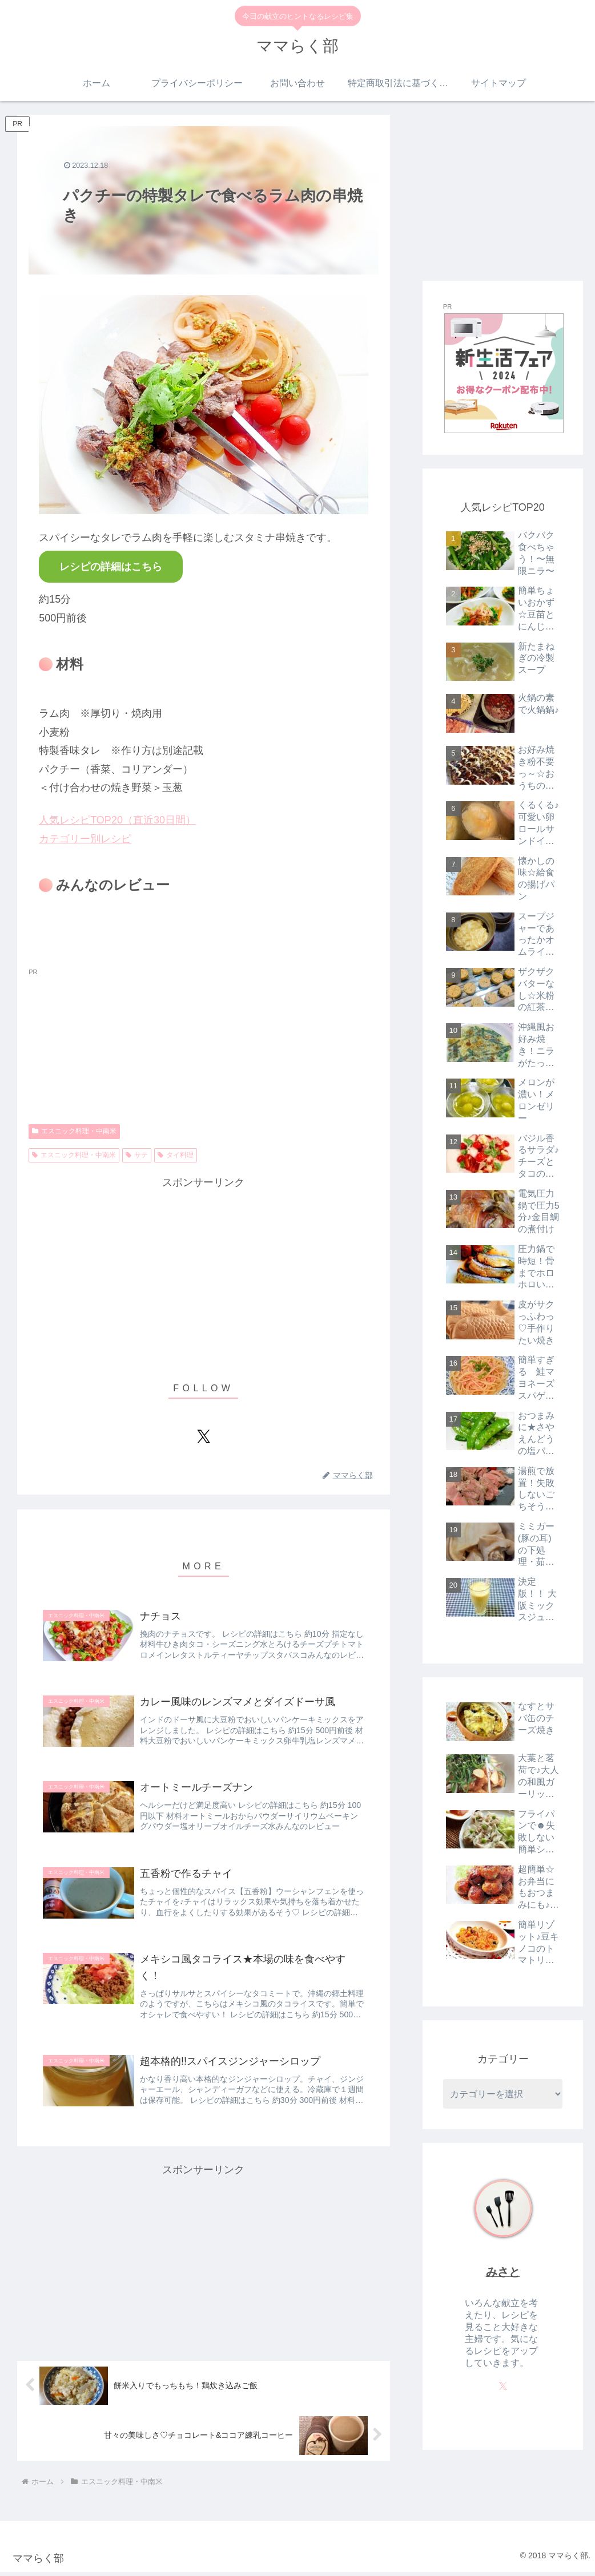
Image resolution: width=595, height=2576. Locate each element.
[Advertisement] (203, 1272)
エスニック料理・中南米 (74, 1131)
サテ (137, 1155)
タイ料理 (176, 1155)
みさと (503, 2272)
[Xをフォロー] (203, 1436)
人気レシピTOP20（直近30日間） (117, 820)
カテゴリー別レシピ (85, 839)
